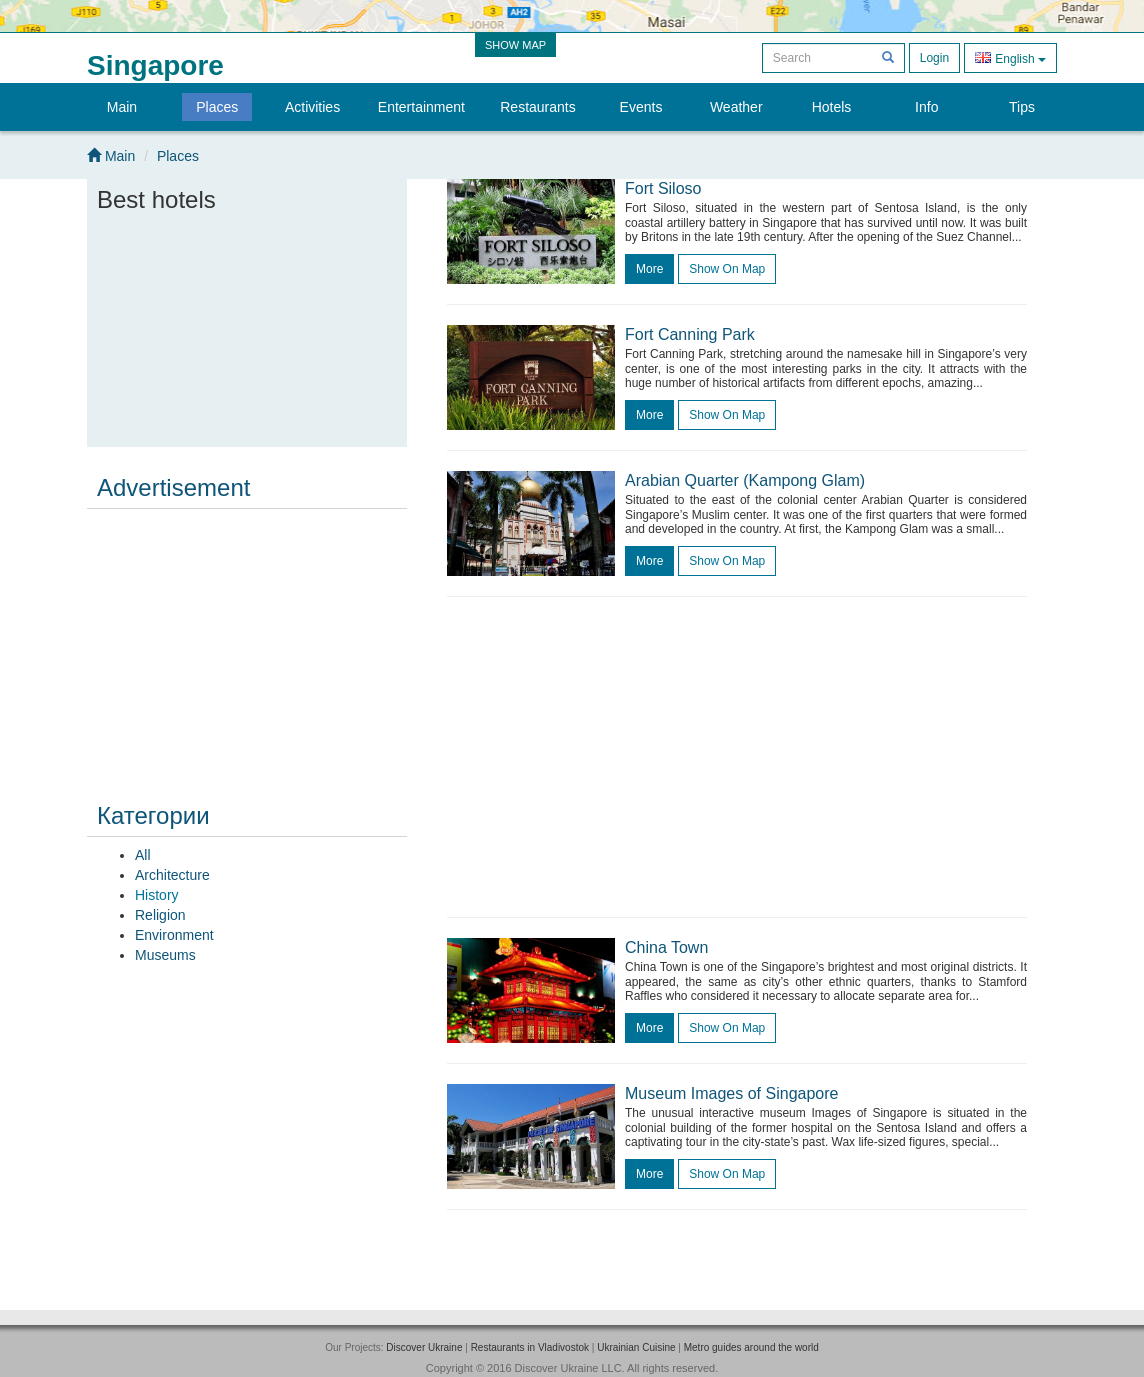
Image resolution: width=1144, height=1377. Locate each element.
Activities (312, 107)
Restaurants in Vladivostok (530, 1347)
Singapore (155, 65)
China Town (666, 947)
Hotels (832, 107)
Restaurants (537, 107)
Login (934, 58)
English (1010, 57)
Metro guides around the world (751, 1347)
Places (217, 107)
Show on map (727, 269)
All (143, 855)
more (649, 269)
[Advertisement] (247, 642)
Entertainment (421, 107)
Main (122, 107)
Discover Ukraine (424, 1347)
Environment (174, 935)
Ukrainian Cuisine (636, 1347)
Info (926, 107)
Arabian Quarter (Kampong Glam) (745, 480)
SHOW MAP (515, 45)
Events (641, 107)
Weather (736, 107)
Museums (165, 955)
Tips (1022, 107)
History (157, 895)
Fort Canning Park (690, 334)
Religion (160, 915)
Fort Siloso (663, 188)
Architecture (172, 875)
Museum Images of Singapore (731, 1093)
